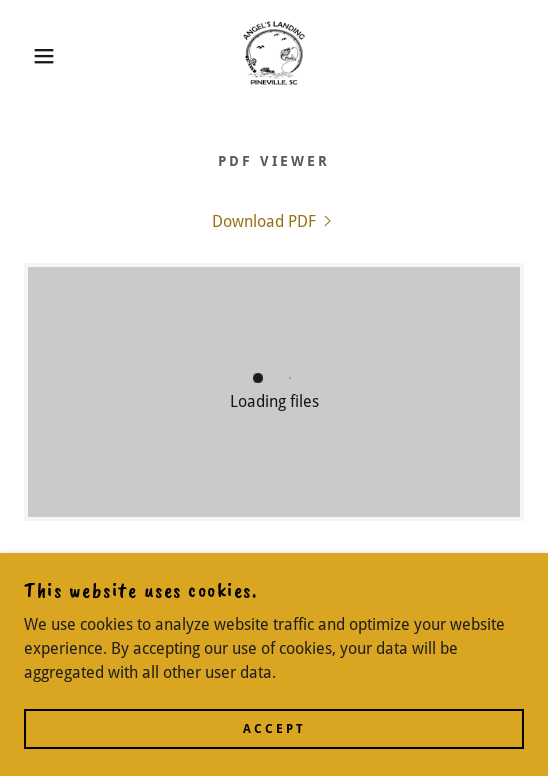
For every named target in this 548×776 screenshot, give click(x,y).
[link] (274, 56)
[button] (38, 56)
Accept (274, 728)
